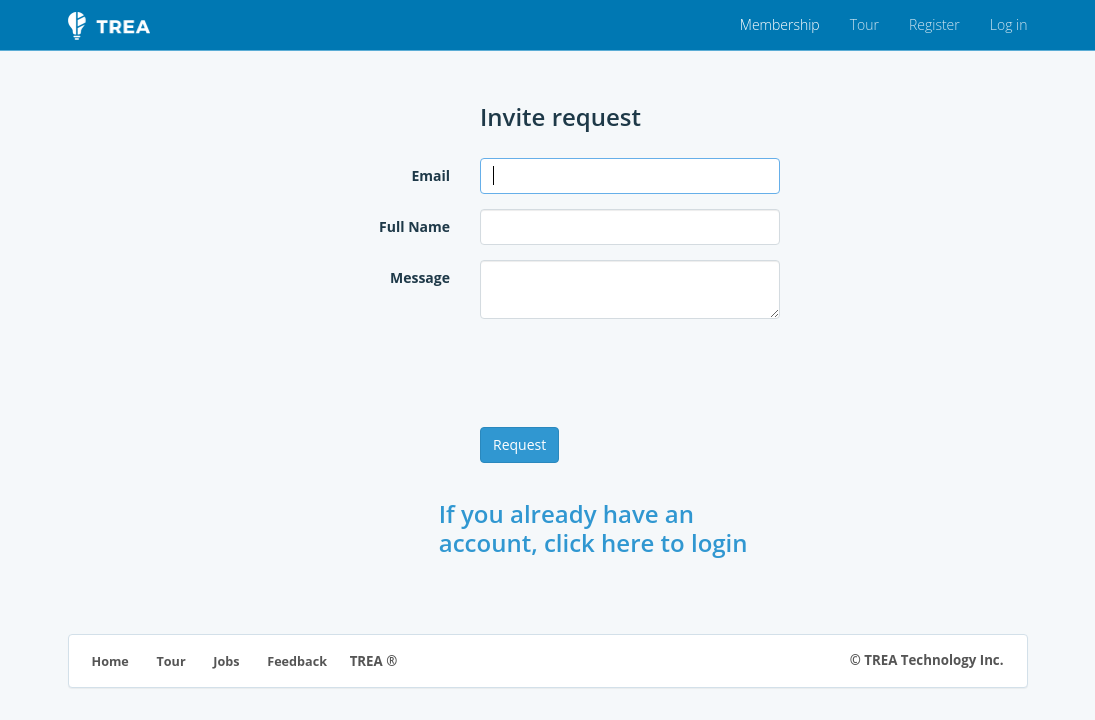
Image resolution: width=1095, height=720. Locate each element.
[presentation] (632, 373)
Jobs (226, 661)
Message (420, 277)
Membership (780, 24)
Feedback (297, 661)
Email (430, 175)
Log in (1009, 24)
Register (934, 24)
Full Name (414, 226)
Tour (864, 24)
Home (110, 661)
